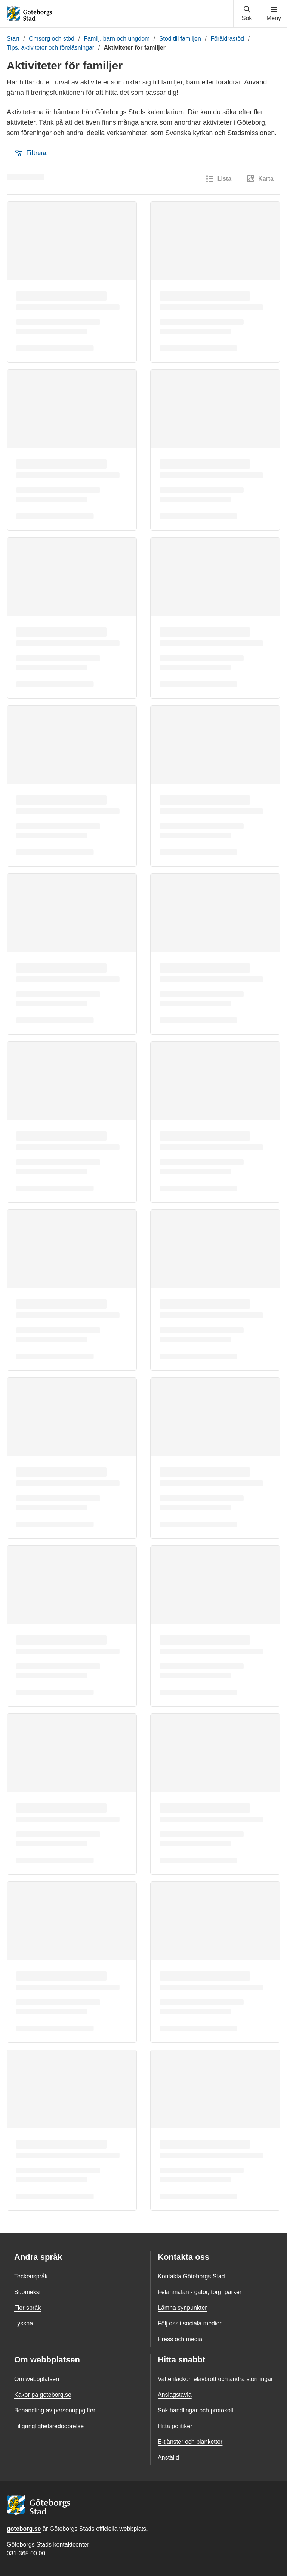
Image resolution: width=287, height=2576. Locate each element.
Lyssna (23, 2323)
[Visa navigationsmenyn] (273, 13)
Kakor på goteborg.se (42, 2395)
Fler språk (27, 2308)
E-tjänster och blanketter (190, 2442)
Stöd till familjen (180, 38)
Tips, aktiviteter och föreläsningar (50, 47)
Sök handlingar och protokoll (195, 2410)
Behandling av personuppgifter (54, 2410)
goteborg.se (24, 2529)
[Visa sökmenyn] (247, 13)
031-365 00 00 (26, 2553)
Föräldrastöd (227, 38)
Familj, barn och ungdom (116, 38)
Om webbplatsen (36, 2379)
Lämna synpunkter (182, 2308)
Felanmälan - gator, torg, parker (199, 2292)
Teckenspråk (31, 2276)
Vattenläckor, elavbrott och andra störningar (215, 2379)
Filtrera (30, 153)
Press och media (180, 2339)
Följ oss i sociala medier (190, 2323)
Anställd (168, 2457)
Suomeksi (27, 2292)
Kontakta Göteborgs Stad (191, 2276)
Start (13, 38)
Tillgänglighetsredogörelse (49, 2426)
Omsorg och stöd (51, 38)
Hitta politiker (175, 2426)
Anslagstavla (175, 2395)
